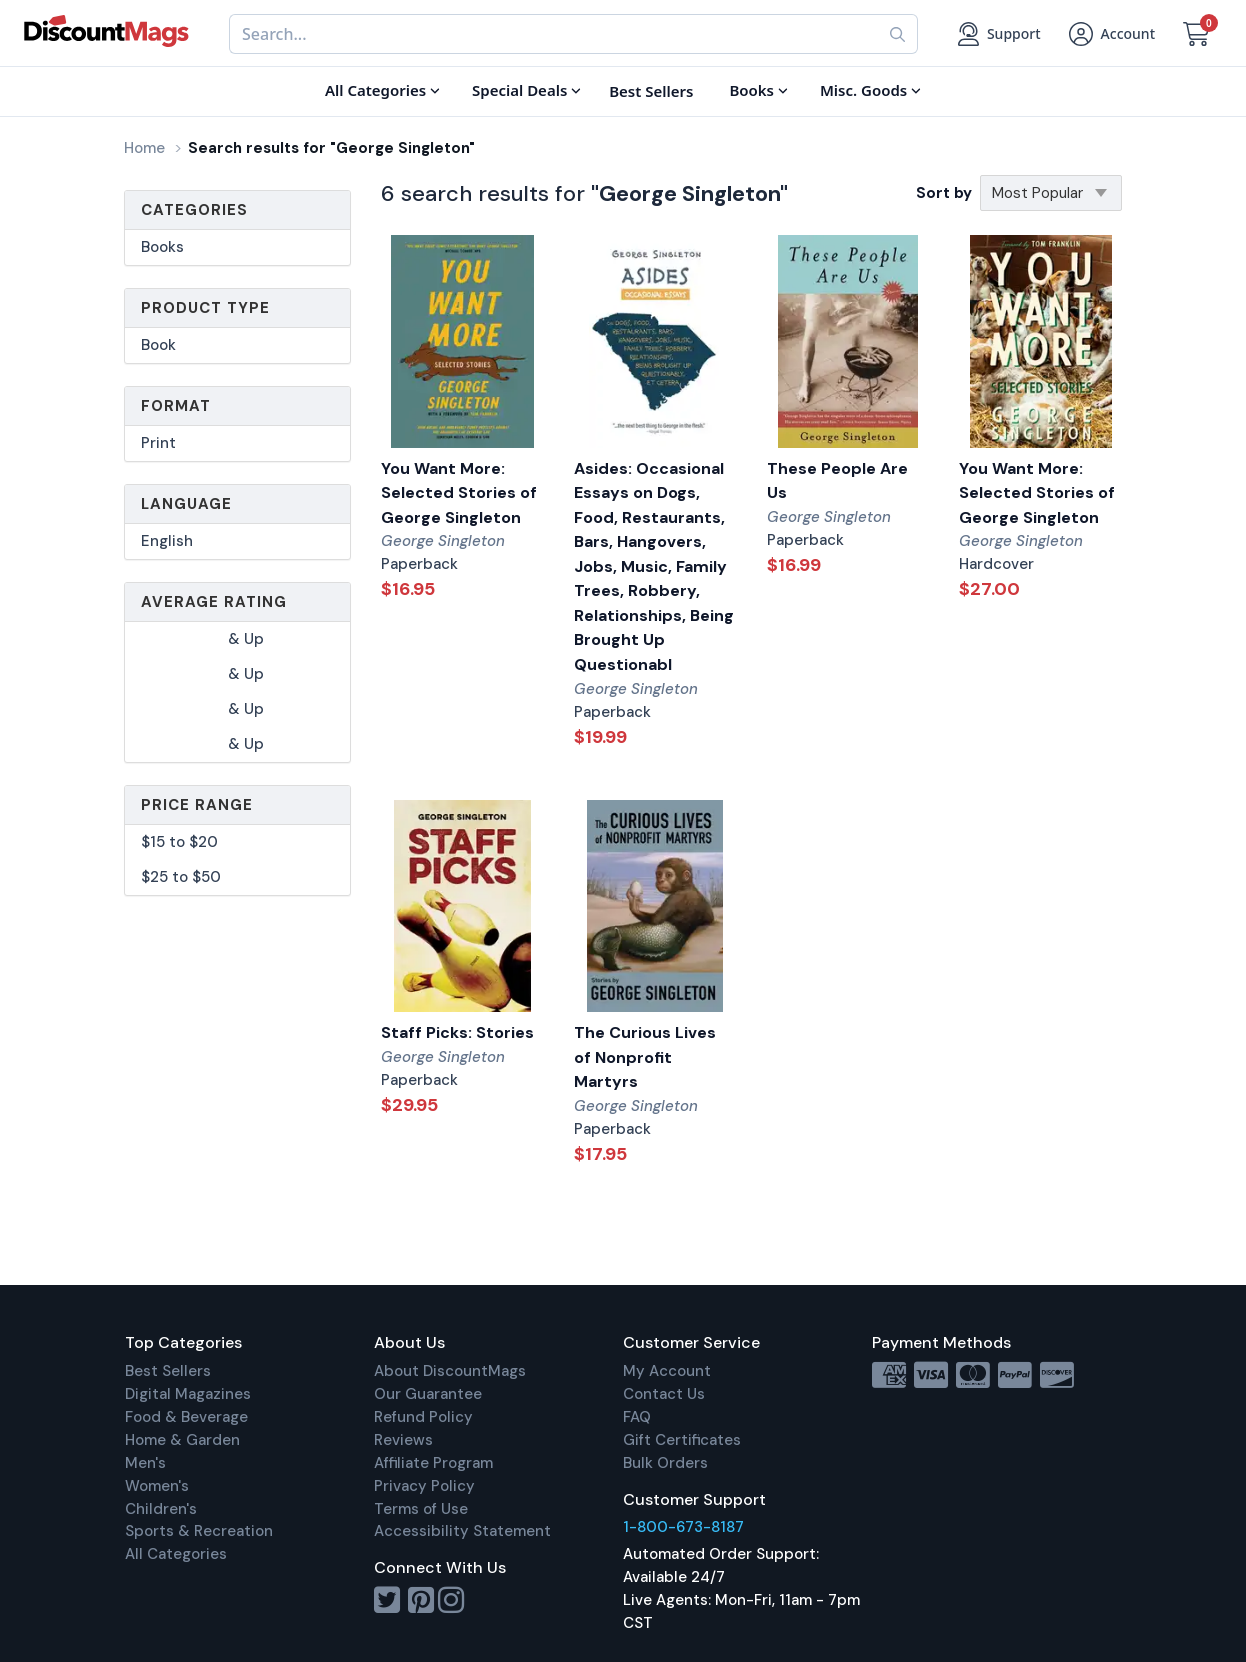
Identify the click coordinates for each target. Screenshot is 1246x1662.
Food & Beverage (186, 1417)
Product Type (205, 308)
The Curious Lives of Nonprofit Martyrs (645, 1057)
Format (176, 406)
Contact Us (664, 1394)
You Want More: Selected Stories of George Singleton (459, 493)
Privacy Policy (424, 1486)
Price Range (197, 805)
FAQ (637, 1417)
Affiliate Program (433, 1463)
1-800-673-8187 (683, 1527)
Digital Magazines (188, 1394)
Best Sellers (168, 1371)
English (167, 541)
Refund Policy (423, 1417)
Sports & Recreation (199, 1531)
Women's (157, 1486)
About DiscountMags (450, 1371)
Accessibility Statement (462, 1531)
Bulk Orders (665, 1463)
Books (162, 247)
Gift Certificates (682, 1440)
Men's (145, 1463)
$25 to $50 (181, 877)
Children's (161, 1509)
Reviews (403, 1440)
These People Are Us (837, 481)
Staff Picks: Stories (457, 1032)
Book (158, 345)
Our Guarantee (428, 1394)
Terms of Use (421, 1509)
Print (158, 443)
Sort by (944, 193)
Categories (194, 210)
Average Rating (214, 602)
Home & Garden (182, 1440)
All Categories (176, 1554)
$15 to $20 (179, 842)
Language (186, 504)
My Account (667, 1371)
